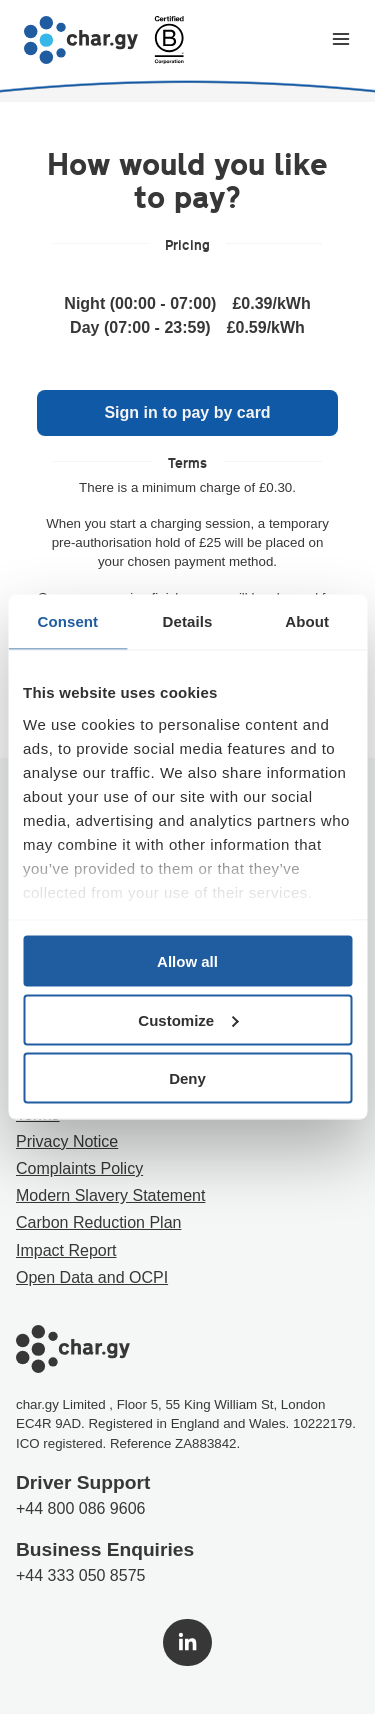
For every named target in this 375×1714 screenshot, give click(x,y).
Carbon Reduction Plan (98, 1222)
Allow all (187, 961)
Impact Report (66, 1250)
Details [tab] (188, 621)
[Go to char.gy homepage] (81, 40)
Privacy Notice (67, 1141)
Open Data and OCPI (92, 1277)
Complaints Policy (79, 1168)
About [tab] (307, 621)
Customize (188, 1019)
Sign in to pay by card (187, 412)
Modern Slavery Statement (110, 1195)
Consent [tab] (67, 621)
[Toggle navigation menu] (341, 40)
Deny (187, 1078)
